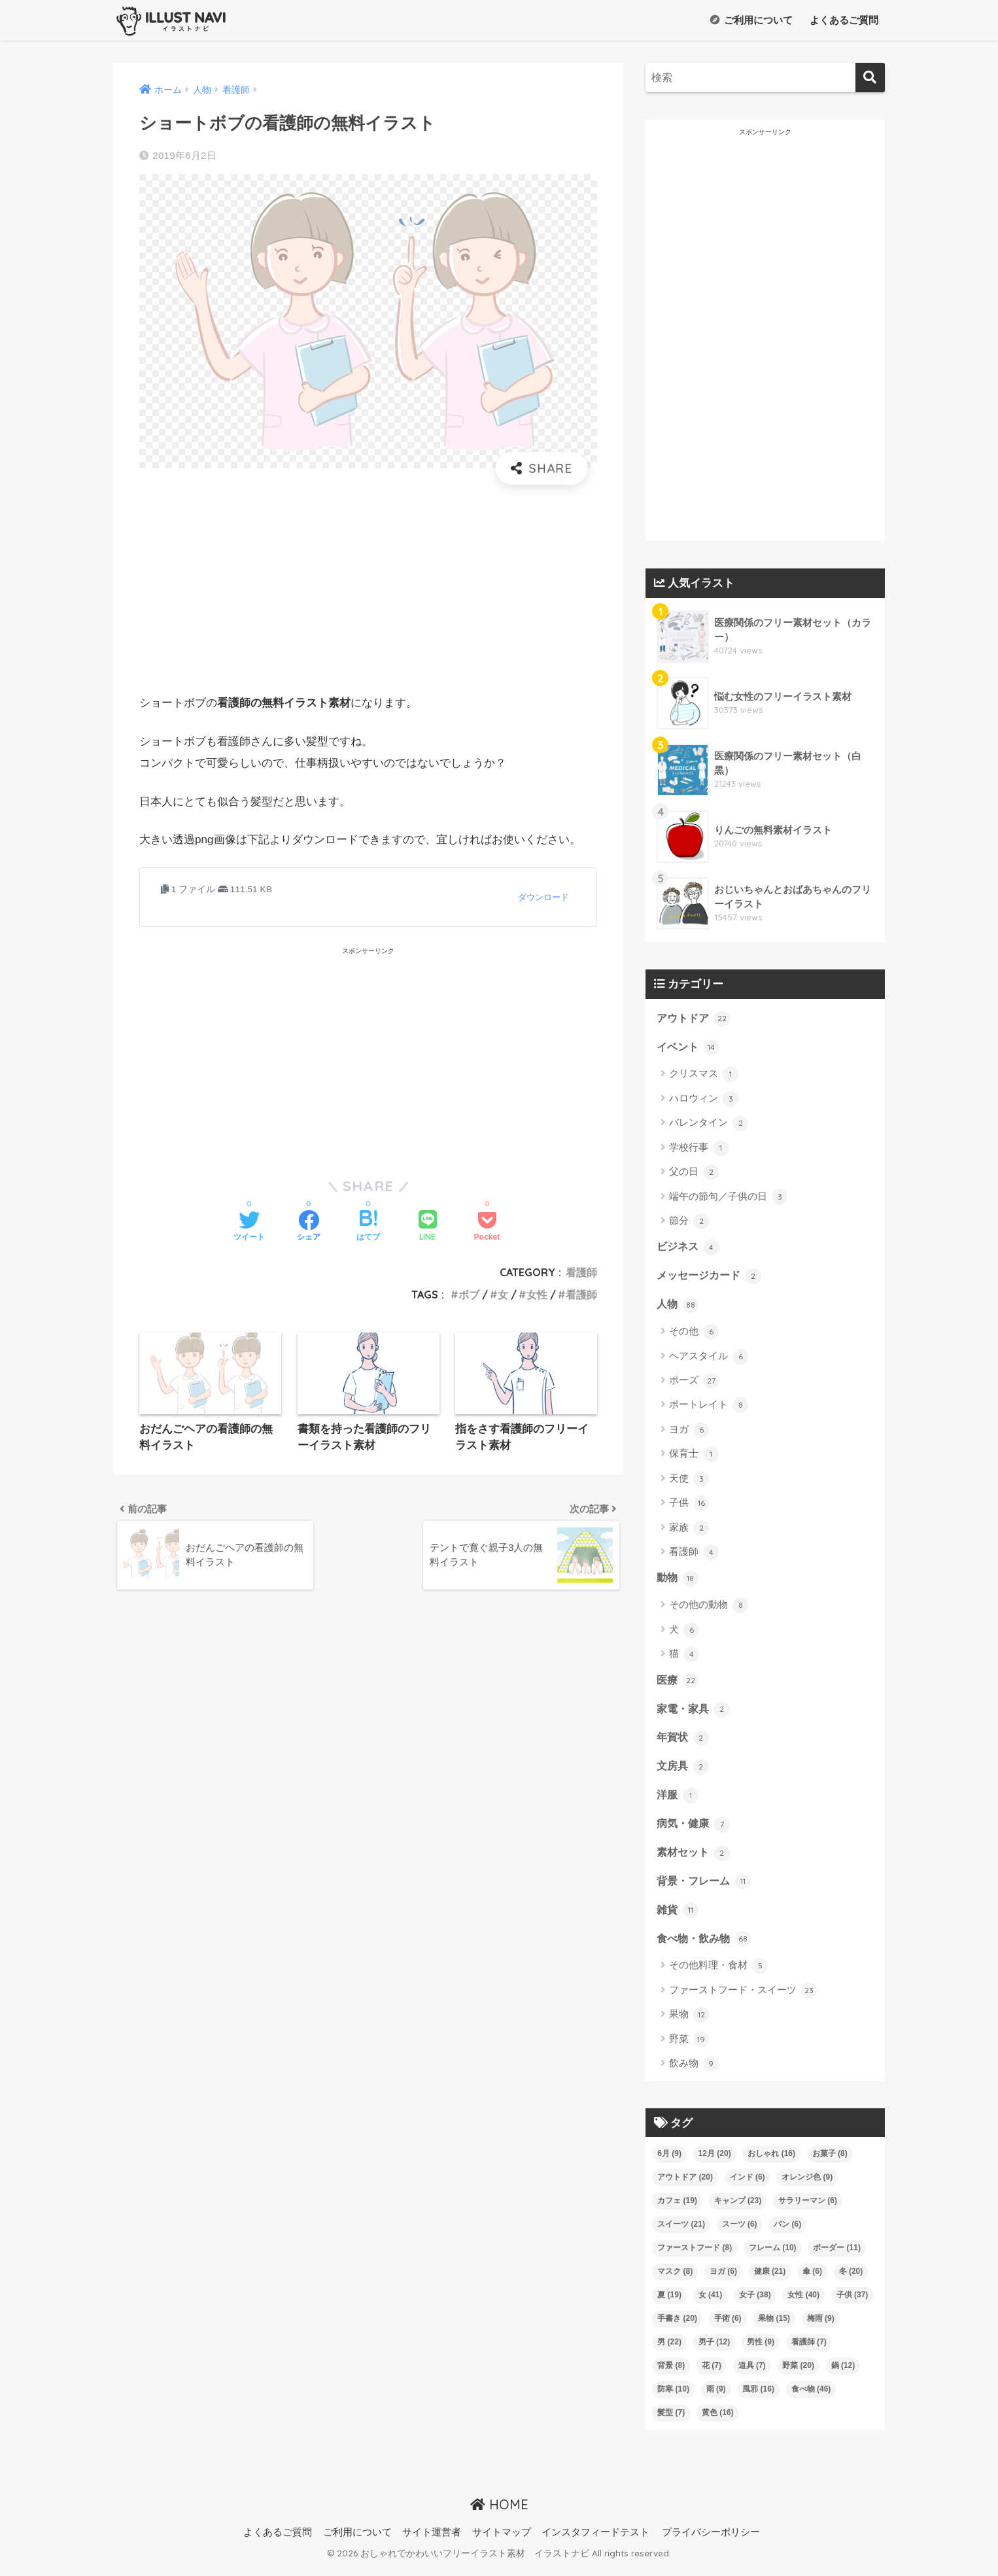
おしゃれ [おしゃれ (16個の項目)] (771, 2162)
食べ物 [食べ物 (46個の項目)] (811, 2397)
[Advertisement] (368, 589)
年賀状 (684, 1742)
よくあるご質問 (842, 20)
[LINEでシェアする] (428, 1227)
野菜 (689, 2048)
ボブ (468, 1294)
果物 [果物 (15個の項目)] (774, 2326)
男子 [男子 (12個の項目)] (714, 2350)
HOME (499, 2513)
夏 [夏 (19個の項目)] (669, 2303)
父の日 (694, 1173)
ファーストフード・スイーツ (743, 1999)
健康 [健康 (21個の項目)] (770, 2279)
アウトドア (695, 1018)
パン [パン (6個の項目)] (787, 2232)
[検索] (870, 77)
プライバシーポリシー (711, 2540)
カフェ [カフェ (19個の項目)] (677, 2209)
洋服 (678, 1801)
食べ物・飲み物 (706, 1947)
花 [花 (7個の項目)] (711, 2373)
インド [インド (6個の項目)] (747, 2185)
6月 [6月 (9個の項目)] (669, 2162)
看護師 (581, 1272)
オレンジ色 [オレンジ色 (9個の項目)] (807, 2185)
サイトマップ (501, 2540)
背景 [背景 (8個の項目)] (671, 2373)
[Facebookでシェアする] (308, 1227)
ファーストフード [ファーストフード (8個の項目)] (694, 2256)
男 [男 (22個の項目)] (669, 2350)
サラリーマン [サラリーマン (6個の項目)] (807, 2209)
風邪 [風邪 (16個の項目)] (758, 2397)
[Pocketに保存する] (487, 1227)
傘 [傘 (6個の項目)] (812, 2279)
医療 (678, 1684)
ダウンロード (543, 897)
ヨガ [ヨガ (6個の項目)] (723, 2279)
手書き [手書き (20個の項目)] (677, 2326)
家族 (689, 1531)
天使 (689, 1481)
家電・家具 (695, 1713)
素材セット (695, 1859)
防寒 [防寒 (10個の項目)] (673, 2397)
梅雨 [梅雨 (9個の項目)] (821, 2326)
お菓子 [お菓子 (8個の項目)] (830, 2162)
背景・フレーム (706, 1888)
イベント (689, 1048)
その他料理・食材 (718, 1975)
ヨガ (689, 1432)
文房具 (684, 1771)
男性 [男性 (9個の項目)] (760, 2350)
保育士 (694, 1457)
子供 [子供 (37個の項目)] (852, 2303)
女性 (536, 1294)
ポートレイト (708, 1408)
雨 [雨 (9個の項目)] (716, 2397)
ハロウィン (703, 1100)
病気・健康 (695, 1830)
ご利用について (751, 20)
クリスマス (703, 1075)
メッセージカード (711, 1277)
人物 (678, 1307)
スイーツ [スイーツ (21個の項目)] (681, 2232)
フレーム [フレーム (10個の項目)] (773, 2256)
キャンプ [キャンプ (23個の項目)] (738, 2209)
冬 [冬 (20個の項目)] (851, 2279)
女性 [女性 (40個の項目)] (803, 2303)
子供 (689, 1506)
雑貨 (678, 1918)
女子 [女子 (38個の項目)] (755, 2303)
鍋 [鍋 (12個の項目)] (843, 2373)
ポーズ (694, 1383)
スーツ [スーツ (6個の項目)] (739, 2232)
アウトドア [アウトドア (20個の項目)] (685, 2185)
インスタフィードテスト (595, 2540)
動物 (678, 1581)
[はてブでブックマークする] (368, 1227)
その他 (694, 1334)
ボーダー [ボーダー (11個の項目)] (837, 2256)
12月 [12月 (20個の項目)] (714, 2162)
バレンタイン (708, 1124)
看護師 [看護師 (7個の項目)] (809, 2350)
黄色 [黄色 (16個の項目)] (718, 2421)
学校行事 (699, 1149)
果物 (689, 2024)
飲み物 (694, 2072)
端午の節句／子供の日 (728, 1198)
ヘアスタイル (708, 1359)
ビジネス (689, 1249)
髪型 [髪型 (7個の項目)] (671, 2421)
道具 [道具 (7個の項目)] (752, 2373)
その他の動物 (708, 1608)
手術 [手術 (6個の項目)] (728, 2326)
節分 (689, 1222)
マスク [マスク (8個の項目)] (675, 2279)
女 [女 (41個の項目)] (710, 2303)
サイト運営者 (431, 2540)
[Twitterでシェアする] (249, 1227)
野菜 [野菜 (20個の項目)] (798, 2373)
